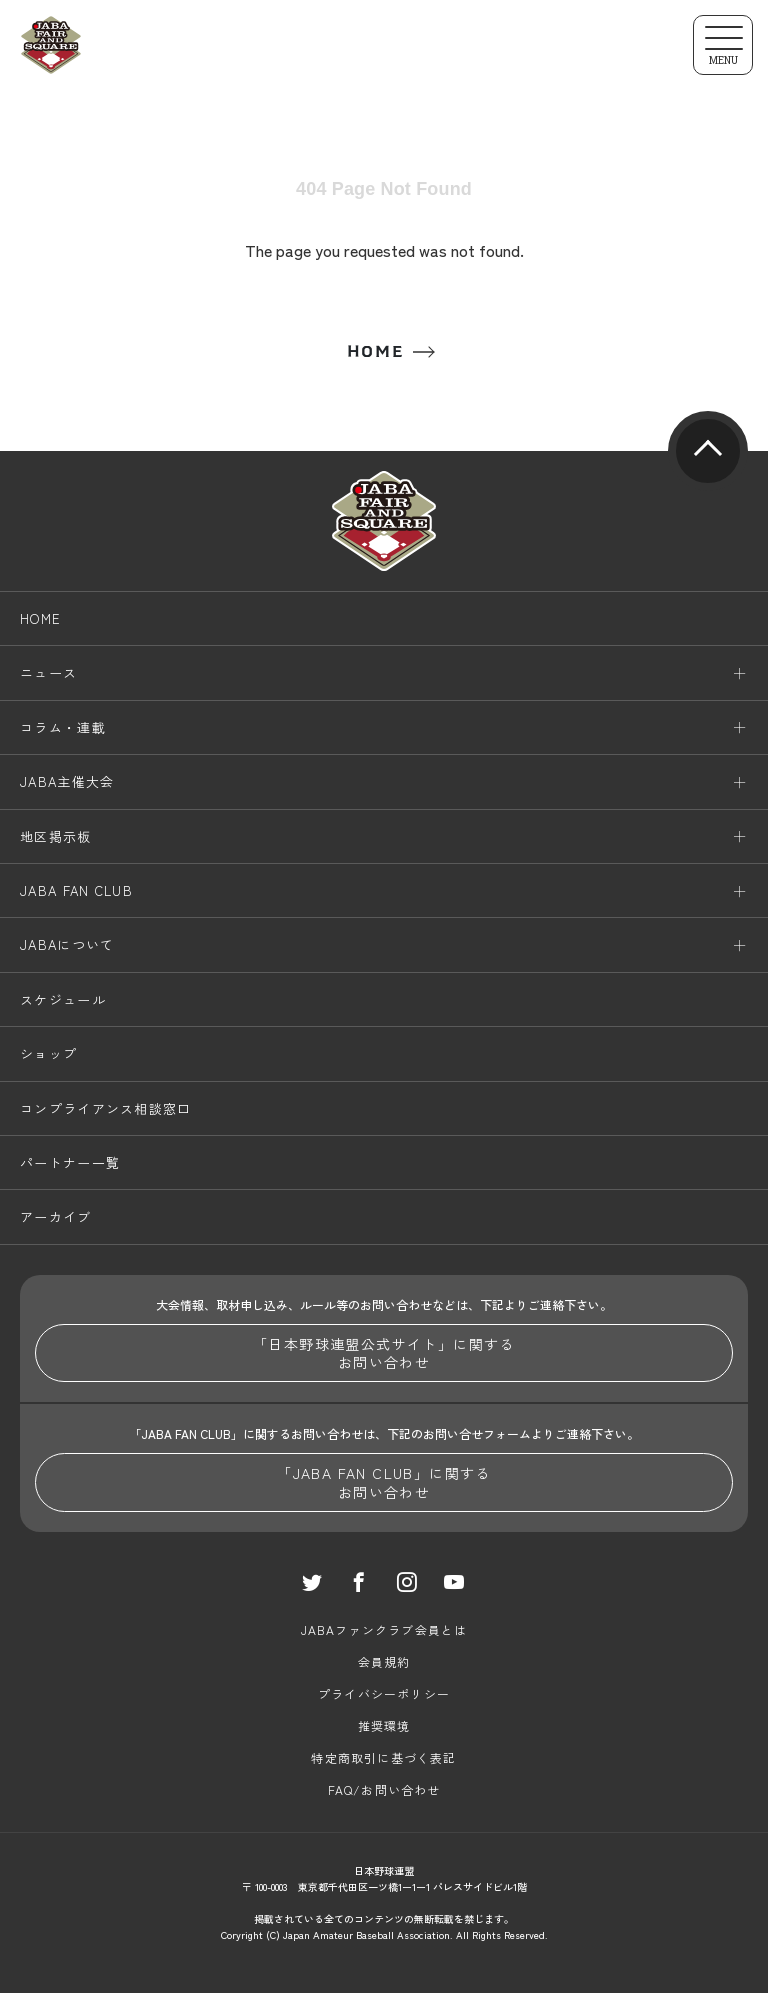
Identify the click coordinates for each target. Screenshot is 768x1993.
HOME (375, 351)
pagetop (708, 451)
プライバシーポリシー (384, 1693)
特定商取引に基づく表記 (383, 1757)
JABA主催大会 (67, 781)
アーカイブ (56, 1216)
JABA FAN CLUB (76, 890)
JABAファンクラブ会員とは (384, 1629)
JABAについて (67, 944)
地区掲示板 (56, 836)
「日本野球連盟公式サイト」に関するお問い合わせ (384, 1353)
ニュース (48, 672)
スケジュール (63, 999)
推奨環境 (384, 1725)
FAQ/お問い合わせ (384, 1789)
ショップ (48, 1053)
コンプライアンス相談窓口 (106, 1108)
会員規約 (384, 1661)
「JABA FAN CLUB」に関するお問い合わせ (384, 1482)
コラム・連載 (63, 727)
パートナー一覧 (70, 1162)
